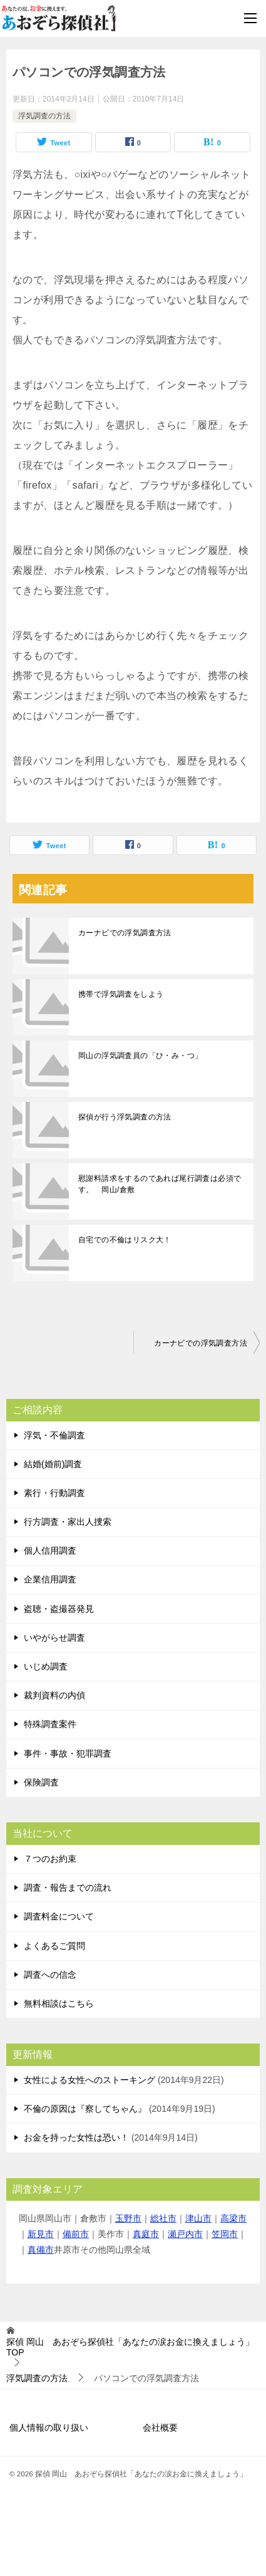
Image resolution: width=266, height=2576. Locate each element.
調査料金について (59, 1916)
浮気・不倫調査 (54, 1435)
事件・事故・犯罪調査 (67, 1753)
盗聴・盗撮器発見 (59, 1609)
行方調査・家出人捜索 (67, 1522)
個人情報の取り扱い (48, 2428)
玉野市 (128, 2218)
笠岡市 (225, 2234)
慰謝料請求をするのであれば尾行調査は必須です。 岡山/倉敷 (159, 1184)
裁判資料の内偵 (54, 1695)
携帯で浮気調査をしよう (120, 994)
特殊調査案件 (50, 1724)
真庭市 (146, 2234)
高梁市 (233, 2218)
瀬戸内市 (185, 2234)
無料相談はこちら (59, 2003)
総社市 (163, 2218)
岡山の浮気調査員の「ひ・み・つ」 (140, 1055)
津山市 (198, 2218)
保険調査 (41, 1782)
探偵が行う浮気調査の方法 (124, 1117)
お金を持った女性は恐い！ (76, 2137)
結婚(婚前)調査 (53, 1464)
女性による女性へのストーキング (89, 2080)
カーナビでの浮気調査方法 (124, 932)
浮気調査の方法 (44, 116)
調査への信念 (50, 1975)
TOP (130, 2347)
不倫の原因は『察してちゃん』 (85, 2109)
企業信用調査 (50, 1579)
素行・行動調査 (54, 1493)
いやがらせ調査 (54, 1638)
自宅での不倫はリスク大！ (124, 1239)
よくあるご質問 (54, 1946)
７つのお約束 (50, 1859)
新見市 (41, 2234)
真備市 (41, 2250)
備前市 (76, 2234)
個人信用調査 (50, 1550)
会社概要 (160, 2428)
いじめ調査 (46, 1666)
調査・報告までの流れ (67, 1888)
